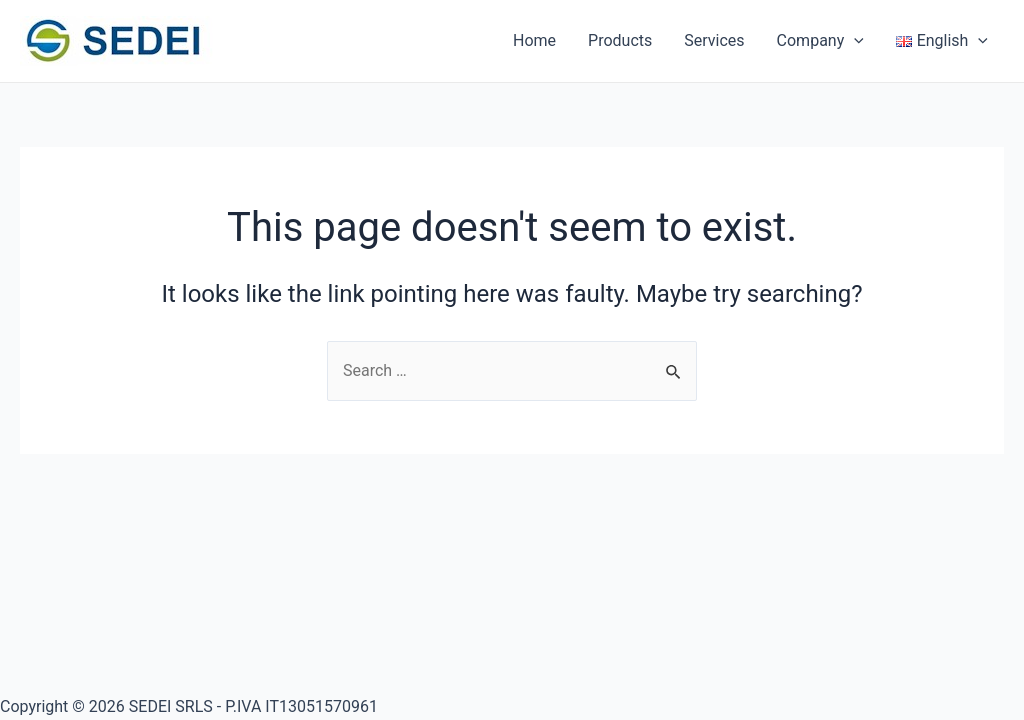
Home (534, 40)
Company (820, 41)
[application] (854, 41)
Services (714, 40)
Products (620, 40)
